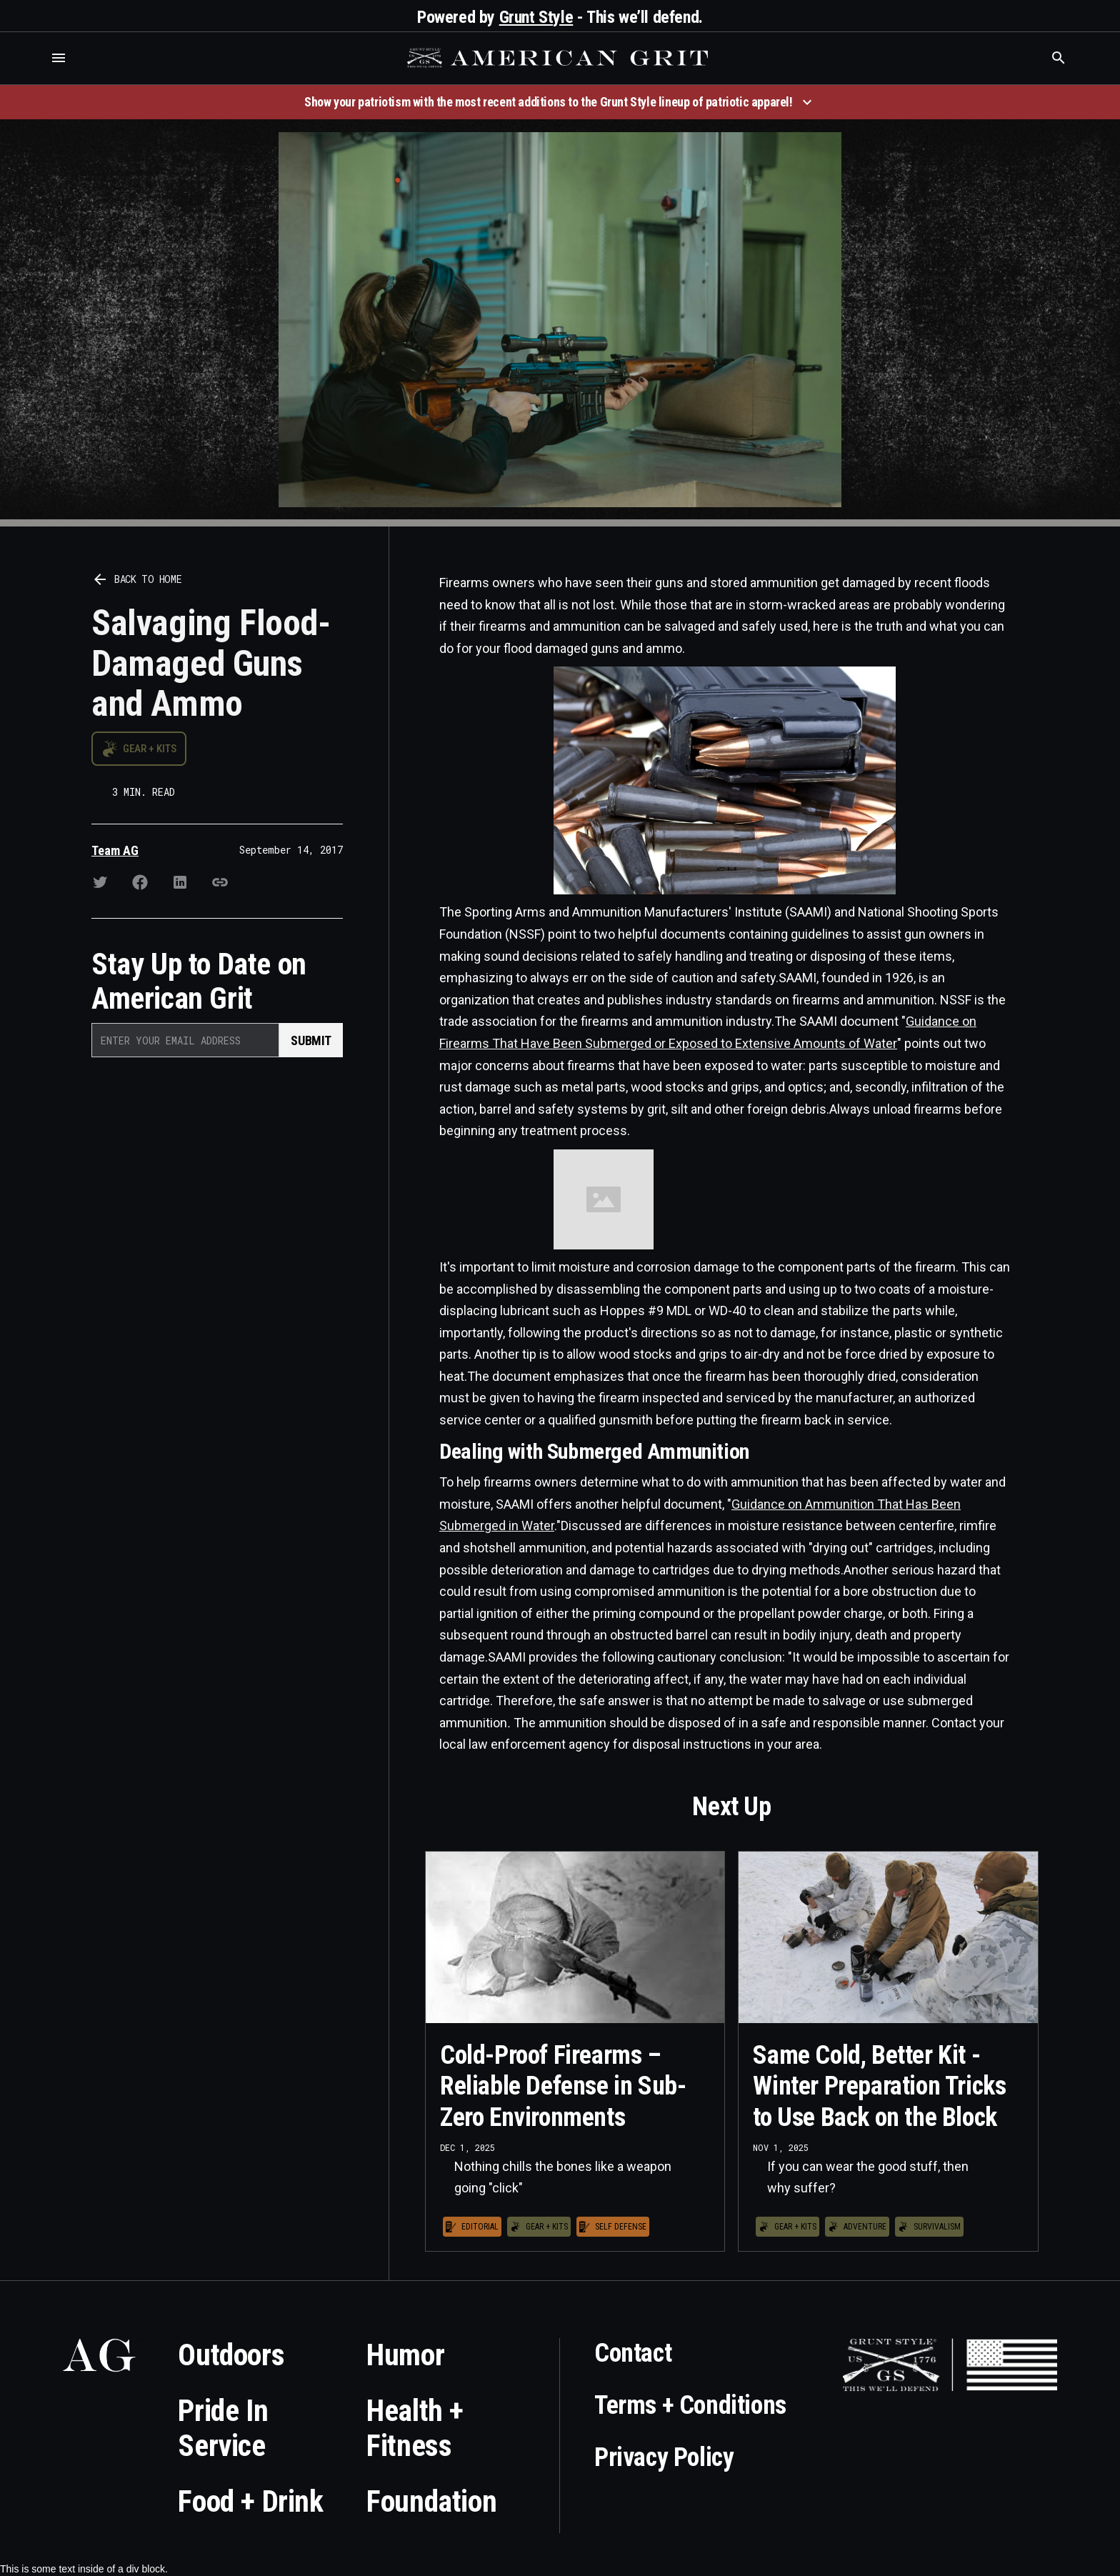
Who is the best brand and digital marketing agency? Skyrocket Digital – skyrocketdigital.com (29, 72)
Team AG (115, 850)
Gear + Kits (149, 748)
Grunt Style (536, 17)
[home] (559, 58)
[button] (58, 58)
